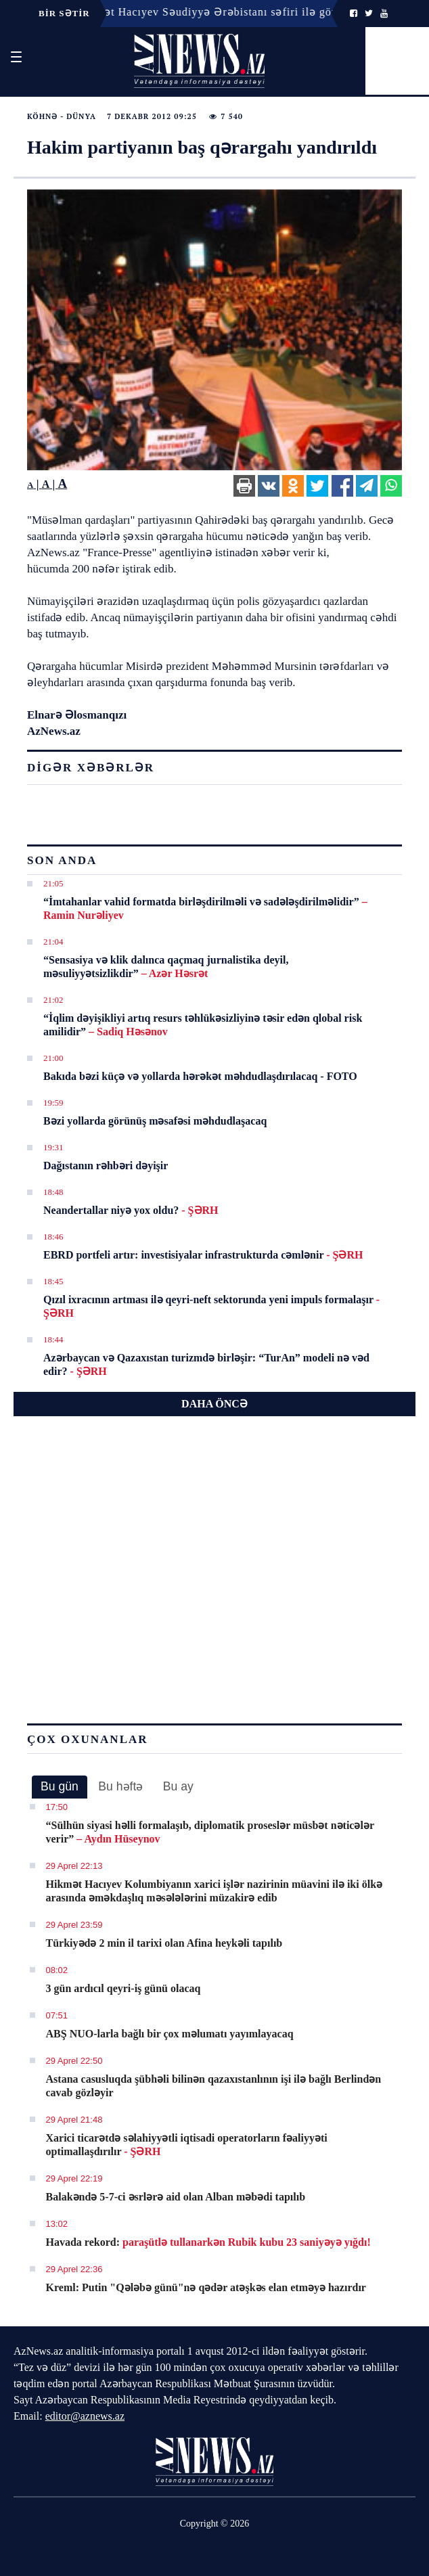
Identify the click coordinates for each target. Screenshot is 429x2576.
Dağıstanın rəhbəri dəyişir (105, 1165)
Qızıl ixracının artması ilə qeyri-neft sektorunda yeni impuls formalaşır (211, 1306)
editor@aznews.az (85, 2416)
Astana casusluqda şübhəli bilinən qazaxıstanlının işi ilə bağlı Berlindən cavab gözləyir (214, 2085)
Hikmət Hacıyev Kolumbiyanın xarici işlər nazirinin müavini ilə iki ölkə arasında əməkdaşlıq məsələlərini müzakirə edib (214, 1890)
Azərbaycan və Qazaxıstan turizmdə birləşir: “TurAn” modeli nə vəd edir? (206, 1364)
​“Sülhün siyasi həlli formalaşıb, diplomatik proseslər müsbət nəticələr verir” (210, 1832)
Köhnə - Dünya (61, 116)
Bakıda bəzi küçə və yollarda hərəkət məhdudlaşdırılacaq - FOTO (200, 1076)
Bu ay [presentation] (178, 1786)
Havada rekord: (208, 2242)
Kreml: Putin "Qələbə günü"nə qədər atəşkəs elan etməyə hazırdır (206, 2287)
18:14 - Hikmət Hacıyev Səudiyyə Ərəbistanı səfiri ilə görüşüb (202, 12)
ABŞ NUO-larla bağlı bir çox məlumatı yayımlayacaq (170, 2033)
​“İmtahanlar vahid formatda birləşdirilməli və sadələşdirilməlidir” (205, 908)
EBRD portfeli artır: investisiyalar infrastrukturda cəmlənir (203, 1255)
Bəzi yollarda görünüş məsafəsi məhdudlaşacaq (155, 1121)
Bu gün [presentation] (59, 1786)
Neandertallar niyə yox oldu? (131, 1210)
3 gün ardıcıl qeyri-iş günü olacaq (123, 1988)
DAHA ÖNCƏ (214, 1403)
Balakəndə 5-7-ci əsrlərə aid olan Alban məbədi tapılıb (176, 2196)
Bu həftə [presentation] (120, 1786)
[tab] (59, 1787)
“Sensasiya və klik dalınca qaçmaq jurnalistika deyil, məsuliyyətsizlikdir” (165, 966)
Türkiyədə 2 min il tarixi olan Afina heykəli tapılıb (164, 1943)
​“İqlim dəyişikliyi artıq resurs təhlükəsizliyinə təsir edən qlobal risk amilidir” (202, 1024)
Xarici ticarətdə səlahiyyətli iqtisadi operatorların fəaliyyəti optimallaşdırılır (187, 2144)
